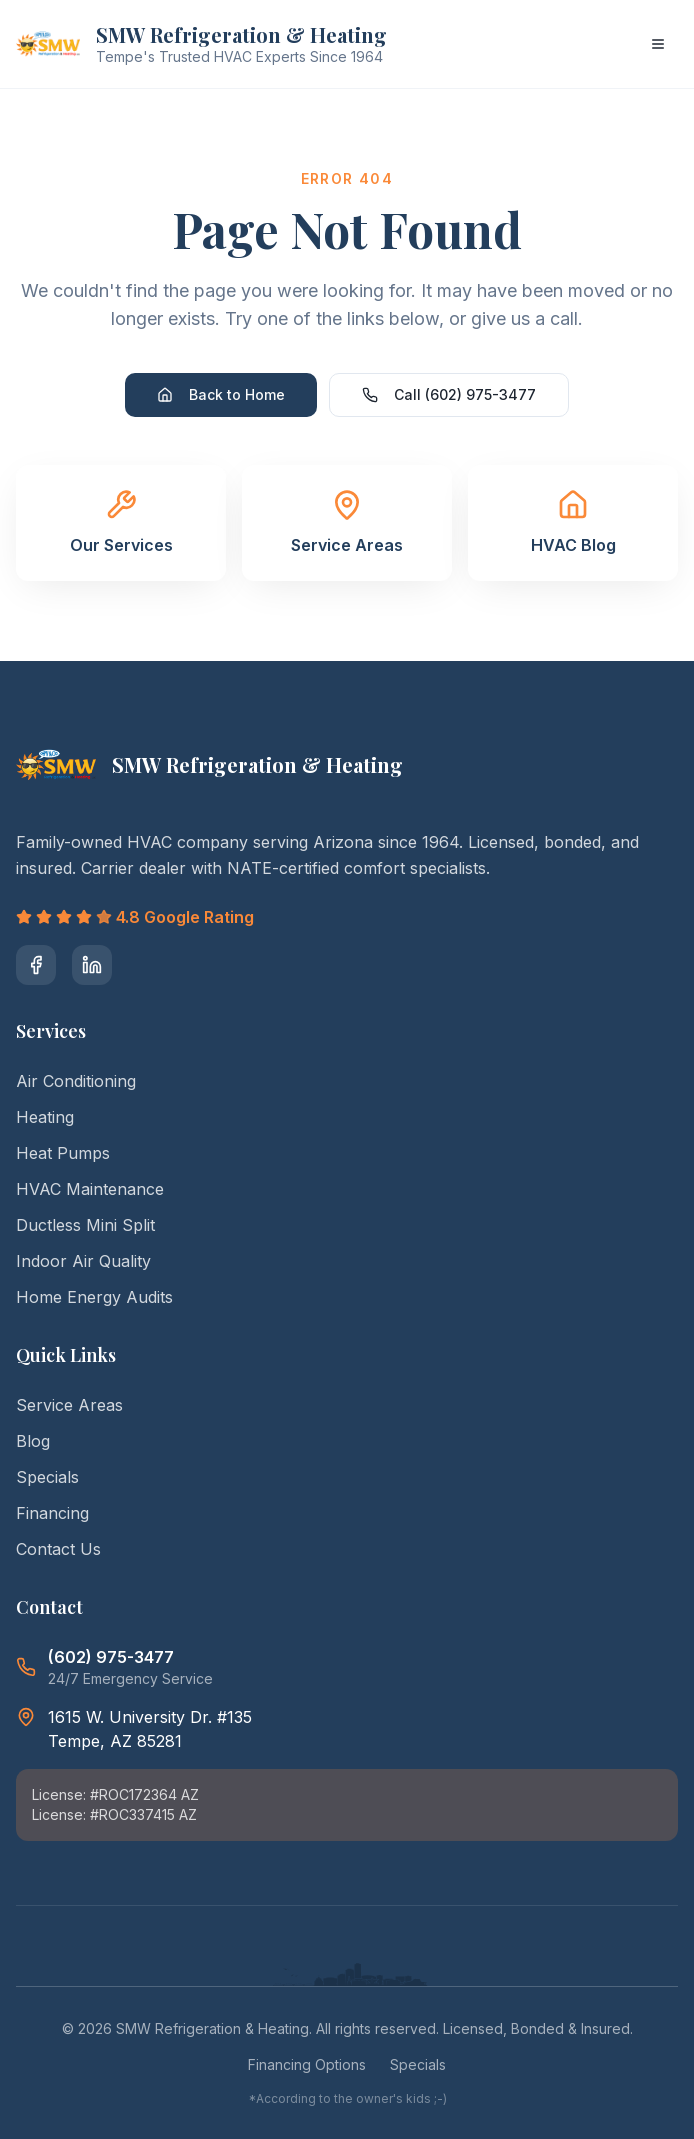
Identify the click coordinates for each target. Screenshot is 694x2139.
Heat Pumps (63, 1153)
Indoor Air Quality (83, 1261)
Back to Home (221, 394)
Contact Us (58, 1549)
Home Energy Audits (94, 1297)
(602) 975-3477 (111, 1657)
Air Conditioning (76, 1081)
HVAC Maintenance (90, 1189)
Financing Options (307, 2064)
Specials (47, 1477)
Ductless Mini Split (85, 1225)
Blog (33, 1441)
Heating (45, 1117)
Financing (52, 1513)
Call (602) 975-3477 (449, 394)
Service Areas (69, 1405)
